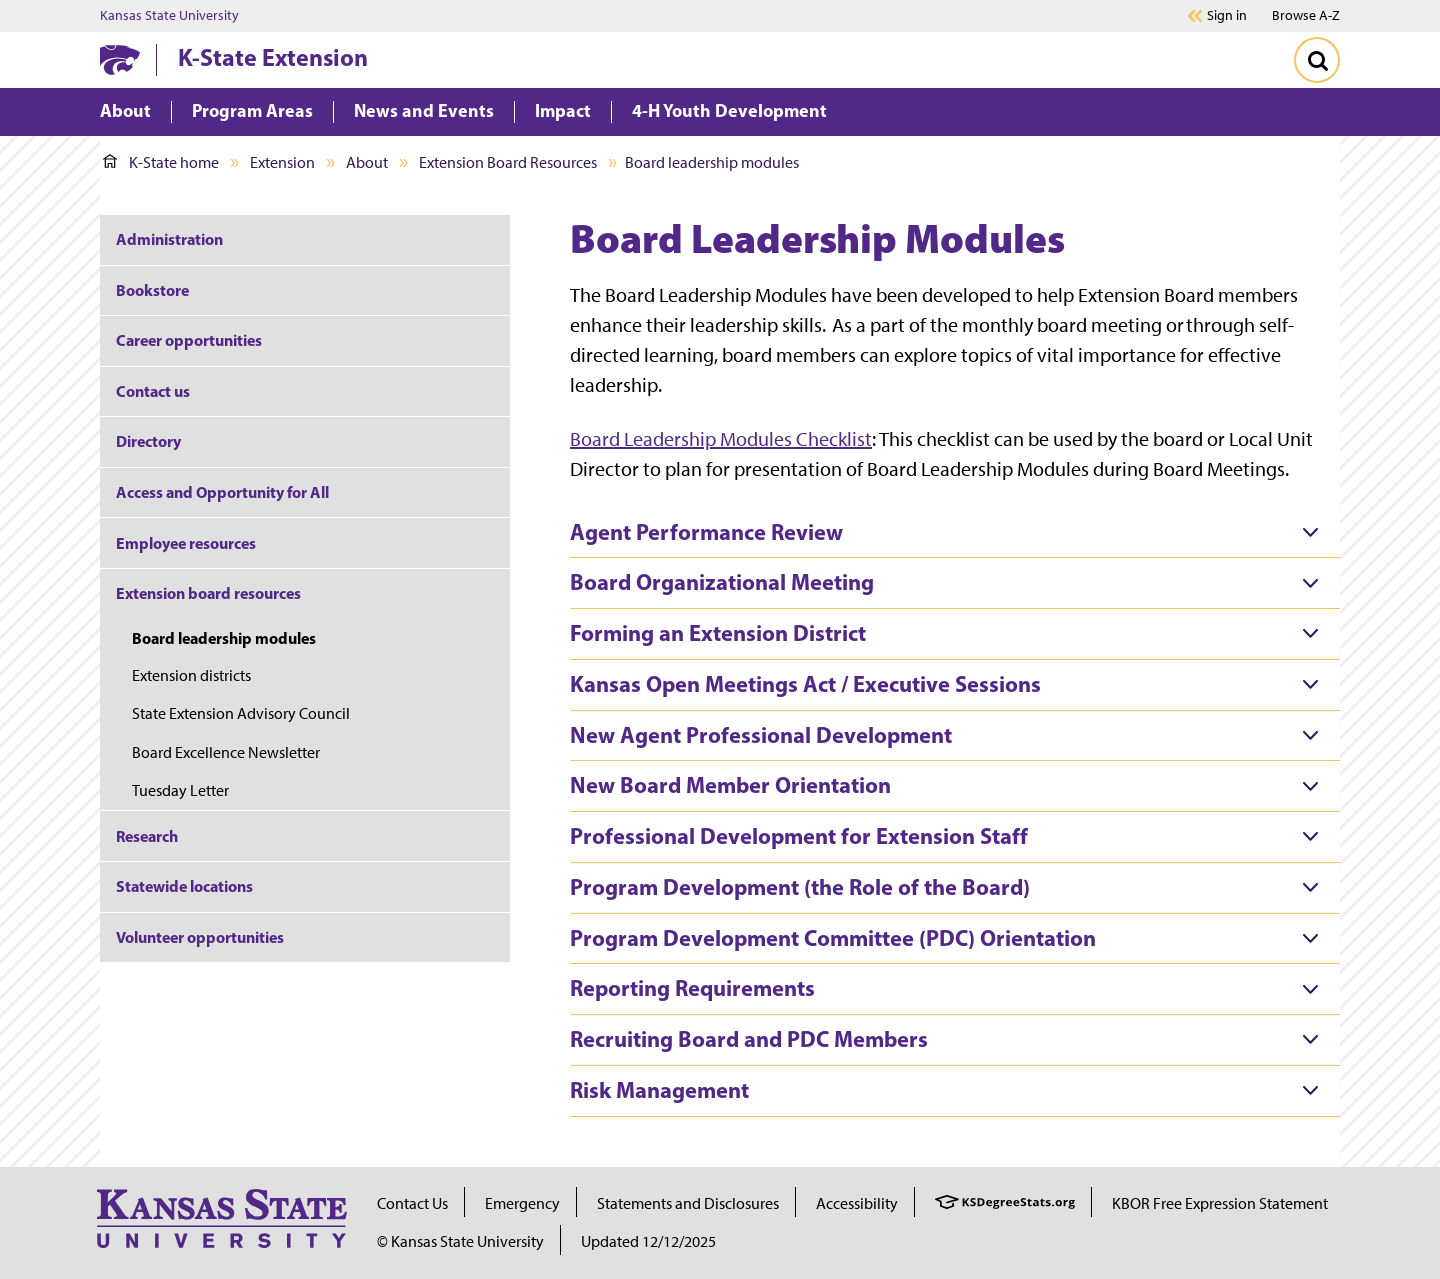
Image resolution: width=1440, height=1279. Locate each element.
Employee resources (186, 543)
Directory (148, 441)
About (367, 162)
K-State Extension (273, 57)
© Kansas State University (460, 1241)
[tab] (955, 533)
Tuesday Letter (182, 790)
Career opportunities (189, 340)
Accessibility (857, 1203)
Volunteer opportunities (200, 937)
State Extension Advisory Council (241, 713)
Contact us (153, 391)
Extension (282, 162)
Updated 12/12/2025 (648, 1241)
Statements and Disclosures (688, 1203)
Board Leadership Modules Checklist (721, 439)
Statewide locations (184, 886)
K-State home (161, 162)
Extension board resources (208, 593)
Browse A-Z (1306, 15)
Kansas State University (169, 16)
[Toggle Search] (1317, 60)
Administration (169, 239)
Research (147, 836)
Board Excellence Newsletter (227, 752)
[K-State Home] (120, 59)
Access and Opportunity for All (222, 492)
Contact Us (412, 1203)
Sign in (1227, 16)
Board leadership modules (224, 638)
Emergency (522, 1203)
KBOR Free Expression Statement (1220, 1203)
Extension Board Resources (508, 162)
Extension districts (193, 675)
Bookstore (154, 290)
